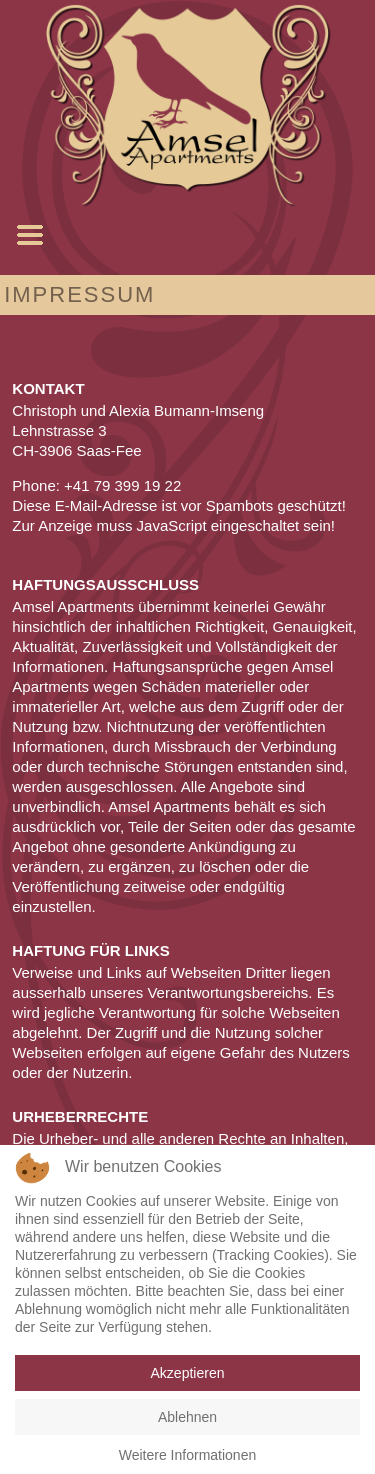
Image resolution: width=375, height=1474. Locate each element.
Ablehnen (187, 1417)
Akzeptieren (188, 1373)
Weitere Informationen (187, 1455)
